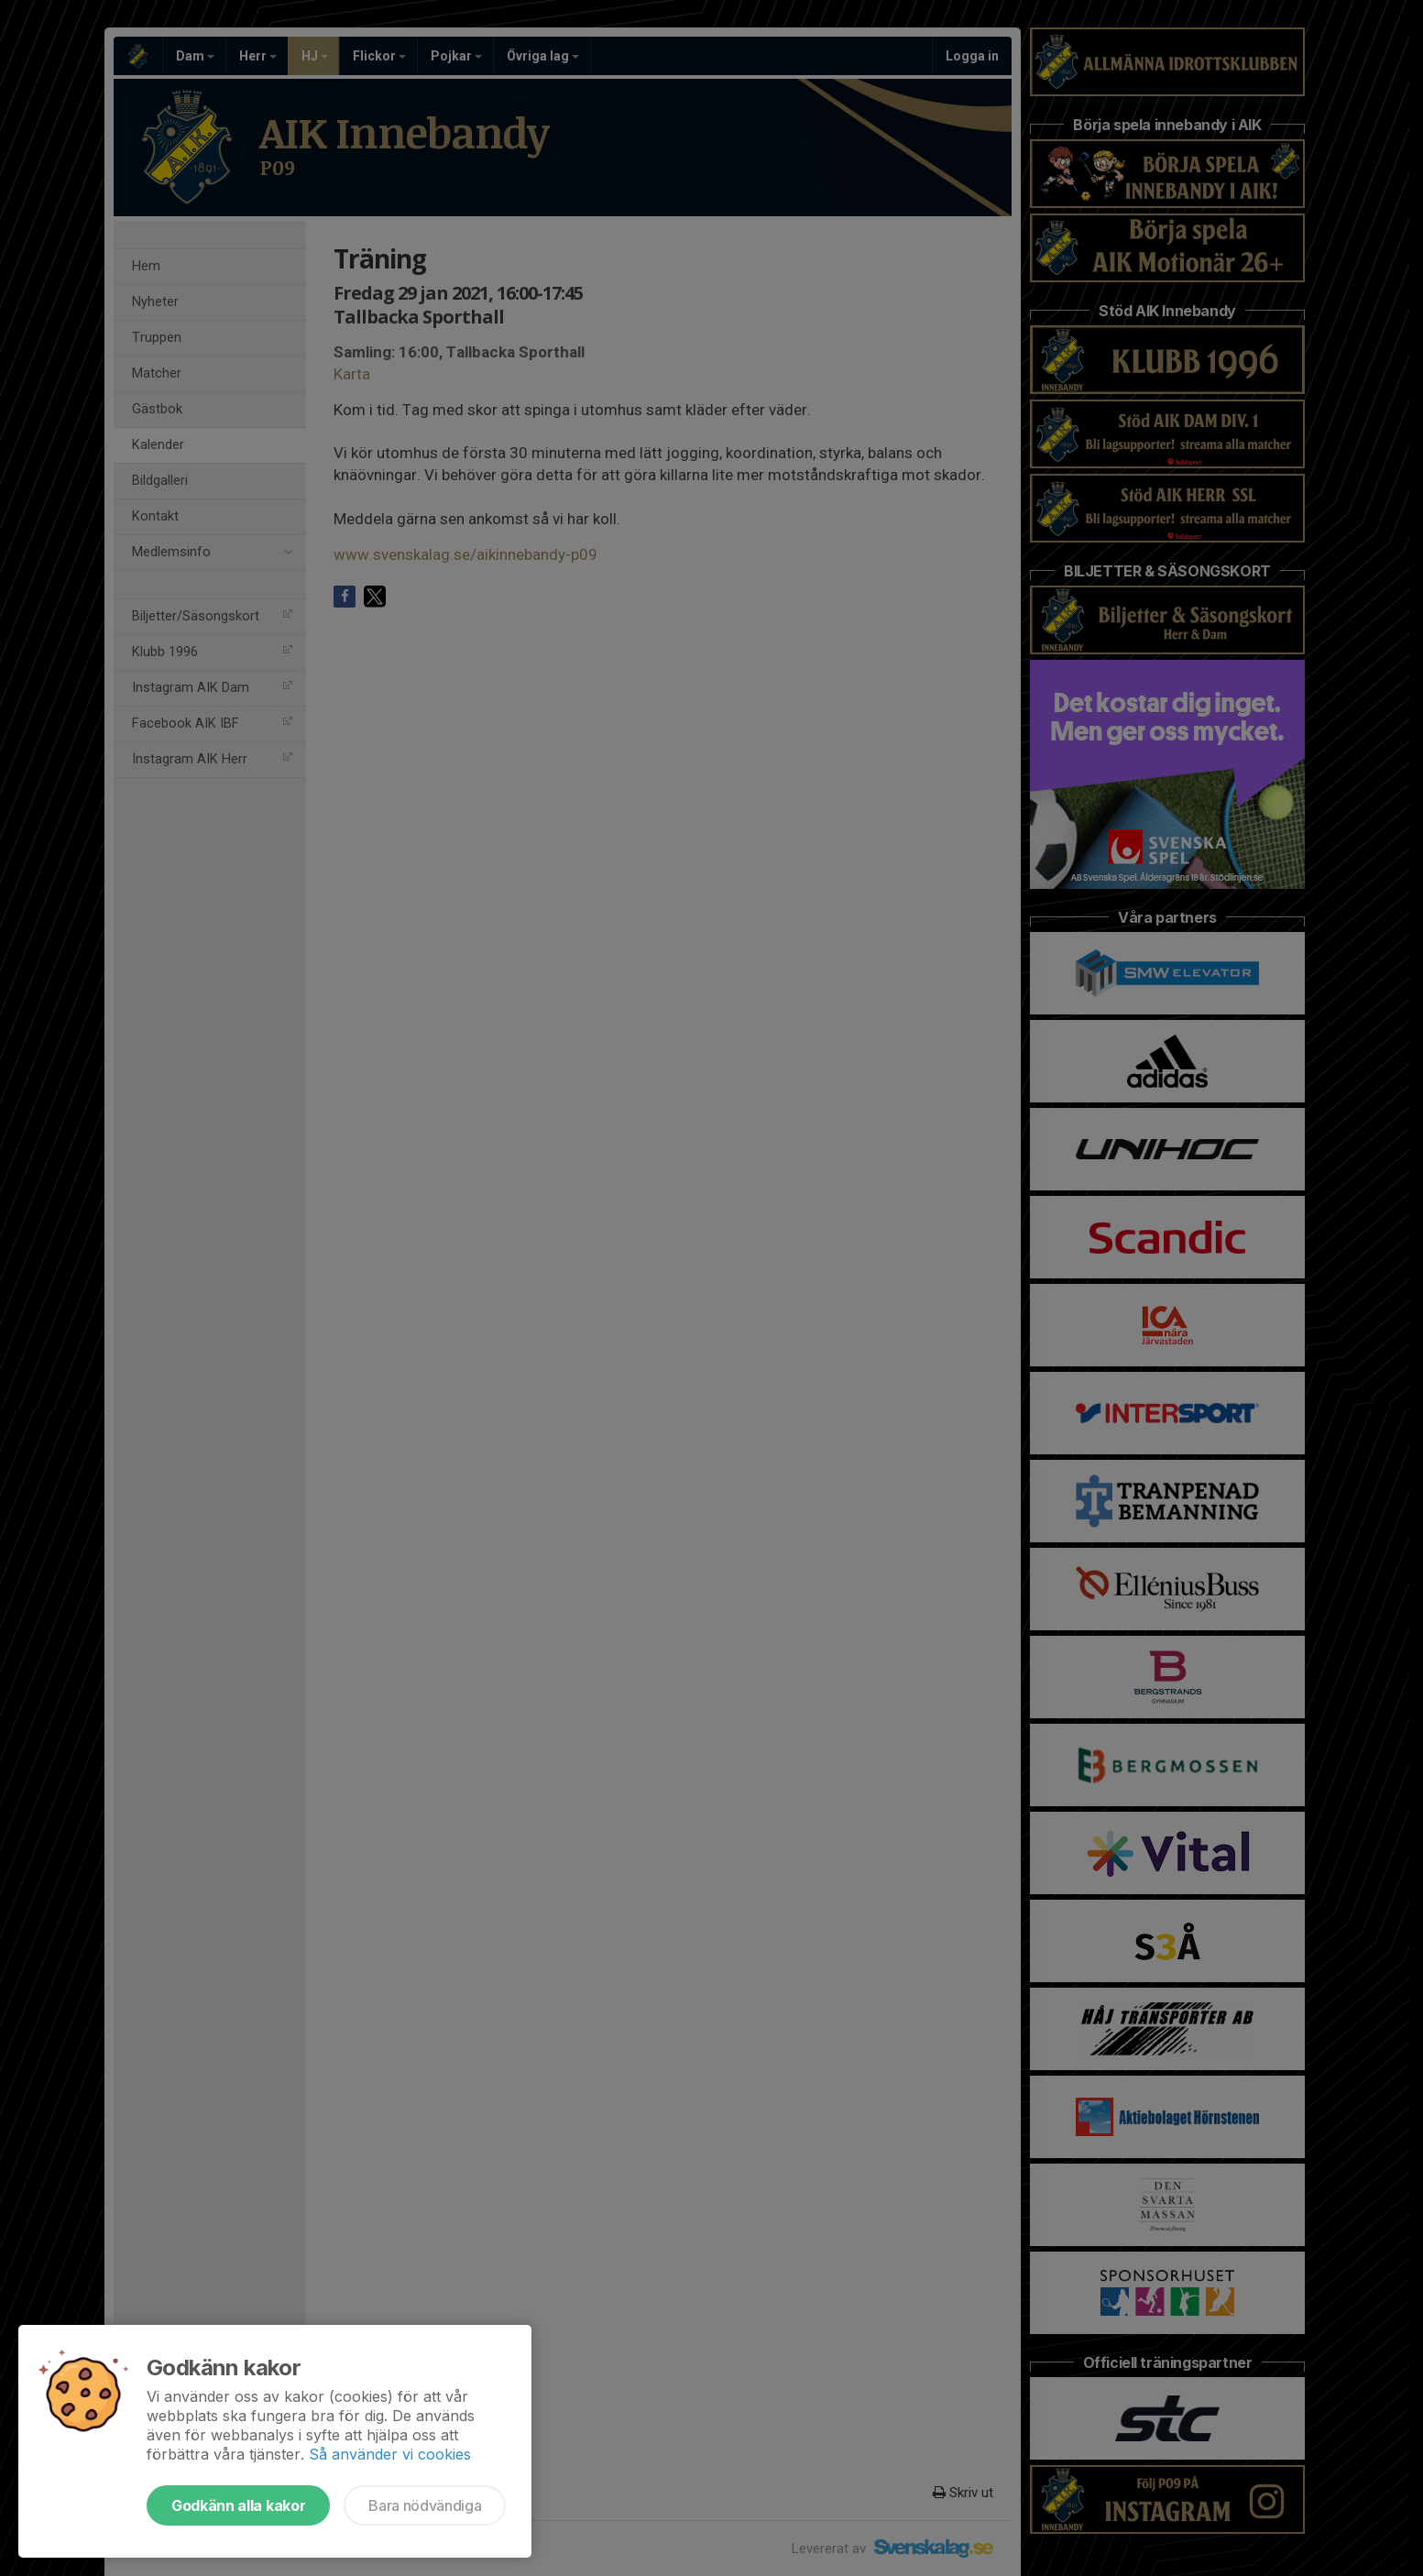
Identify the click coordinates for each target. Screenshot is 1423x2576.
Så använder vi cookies (390, 2454)
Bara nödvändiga (424, 2505)
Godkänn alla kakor (238, 2505)
